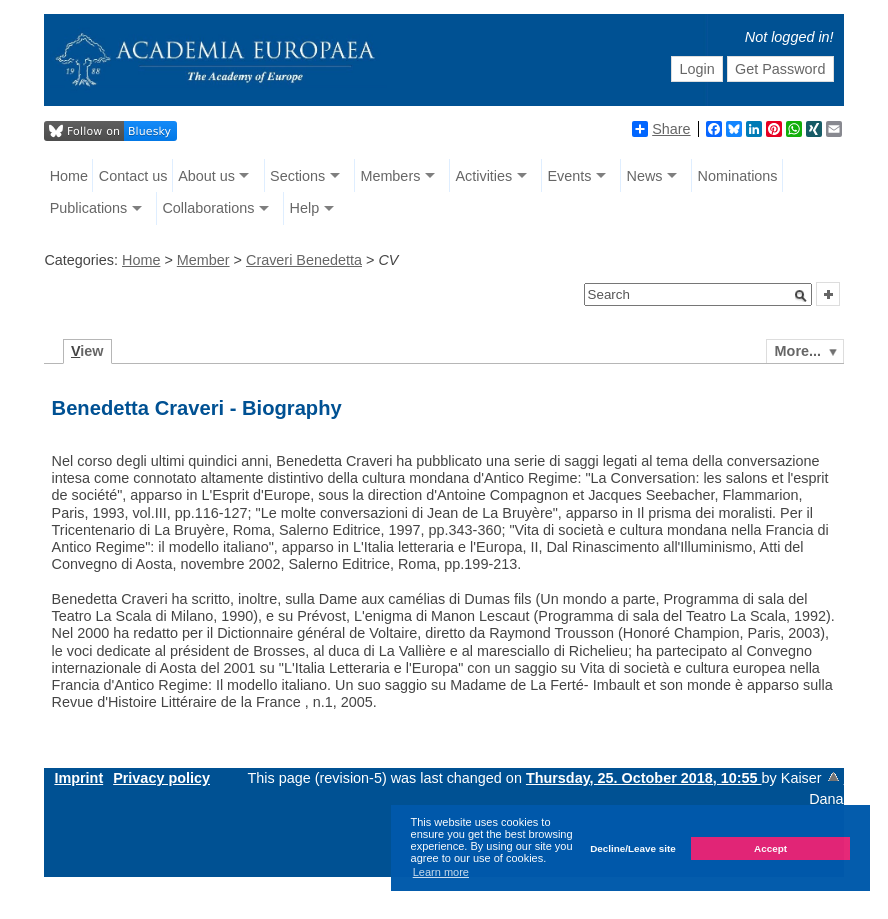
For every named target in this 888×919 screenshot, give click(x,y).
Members (390, 176)
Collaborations (208, 208)
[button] (801, 296)
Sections (297, 176)
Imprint (78, 778)
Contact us (133, 176)
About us (206, 176)
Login (696, 69)
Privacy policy (161, 778)
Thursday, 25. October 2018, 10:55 (644, 778)
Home (69, 176)
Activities (483, 176)
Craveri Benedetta (304, 260)
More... (798, 351)
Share (661, 129)
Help (305, 208)
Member (203, 260)
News (644, 176)
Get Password (780, 69)
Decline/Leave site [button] (633, 848)
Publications (89, 208)
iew (87, 351)
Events (569, 176)
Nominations (738, 176)
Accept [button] (770, 848)
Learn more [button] (441, 872)
